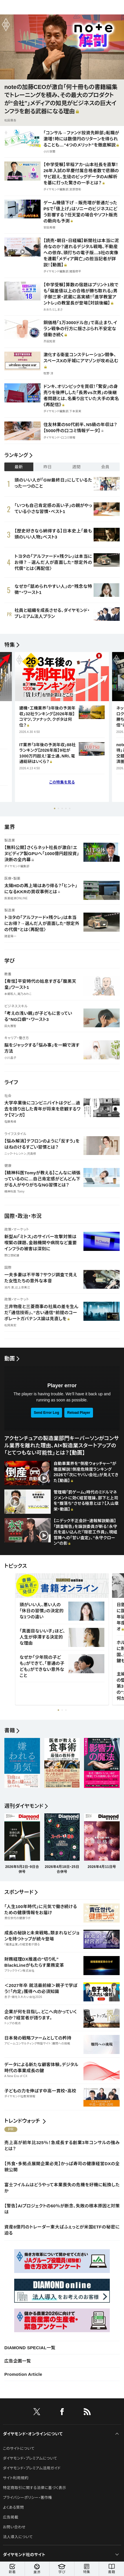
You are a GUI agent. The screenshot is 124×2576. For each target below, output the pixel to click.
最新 (18, 467)
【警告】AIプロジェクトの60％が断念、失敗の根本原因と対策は (62, 2208)
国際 (8, 1268)
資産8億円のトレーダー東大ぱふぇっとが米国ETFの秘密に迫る (62, 2229)
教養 (8, 974)
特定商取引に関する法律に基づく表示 (34, 2488)
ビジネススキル (16, 1006)
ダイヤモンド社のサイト (24, 2554)
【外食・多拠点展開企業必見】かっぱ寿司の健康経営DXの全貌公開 (62, 2166)
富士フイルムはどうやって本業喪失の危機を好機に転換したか (62, 2187)
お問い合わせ (14, 2527)
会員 (105, 467)
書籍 (111, 2569)
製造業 (9, 840)
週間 (76, 467)
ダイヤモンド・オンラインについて (33, 2434)
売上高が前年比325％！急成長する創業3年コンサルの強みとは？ (62, 2145)
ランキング (16, 455)
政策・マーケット (16, 1229)
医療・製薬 (12, 878)
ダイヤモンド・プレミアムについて (30, 2458)
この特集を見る (62, 782)
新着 (12, 2569)
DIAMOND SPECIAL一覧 (29, 2347)
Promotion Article (23, 2374)
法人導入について (18, 2537)
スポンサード (18, 1892)
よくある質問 (13, 2507)
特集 (9, 645)
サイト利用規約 (15, 2478)
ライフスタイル (15, 1134)
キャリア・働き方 (16, 1038)
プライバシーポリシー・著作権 (27, 2497)
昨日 (47, 467)
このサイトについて (18, 2448)
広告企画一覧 (17, 2360)
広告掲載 (10, 2517)
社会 (8, 1096)
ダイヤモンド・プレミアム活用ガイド (32, 2468)
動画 (9, 1359)
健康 (8, 1166)
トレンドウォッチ (22, 2121)
